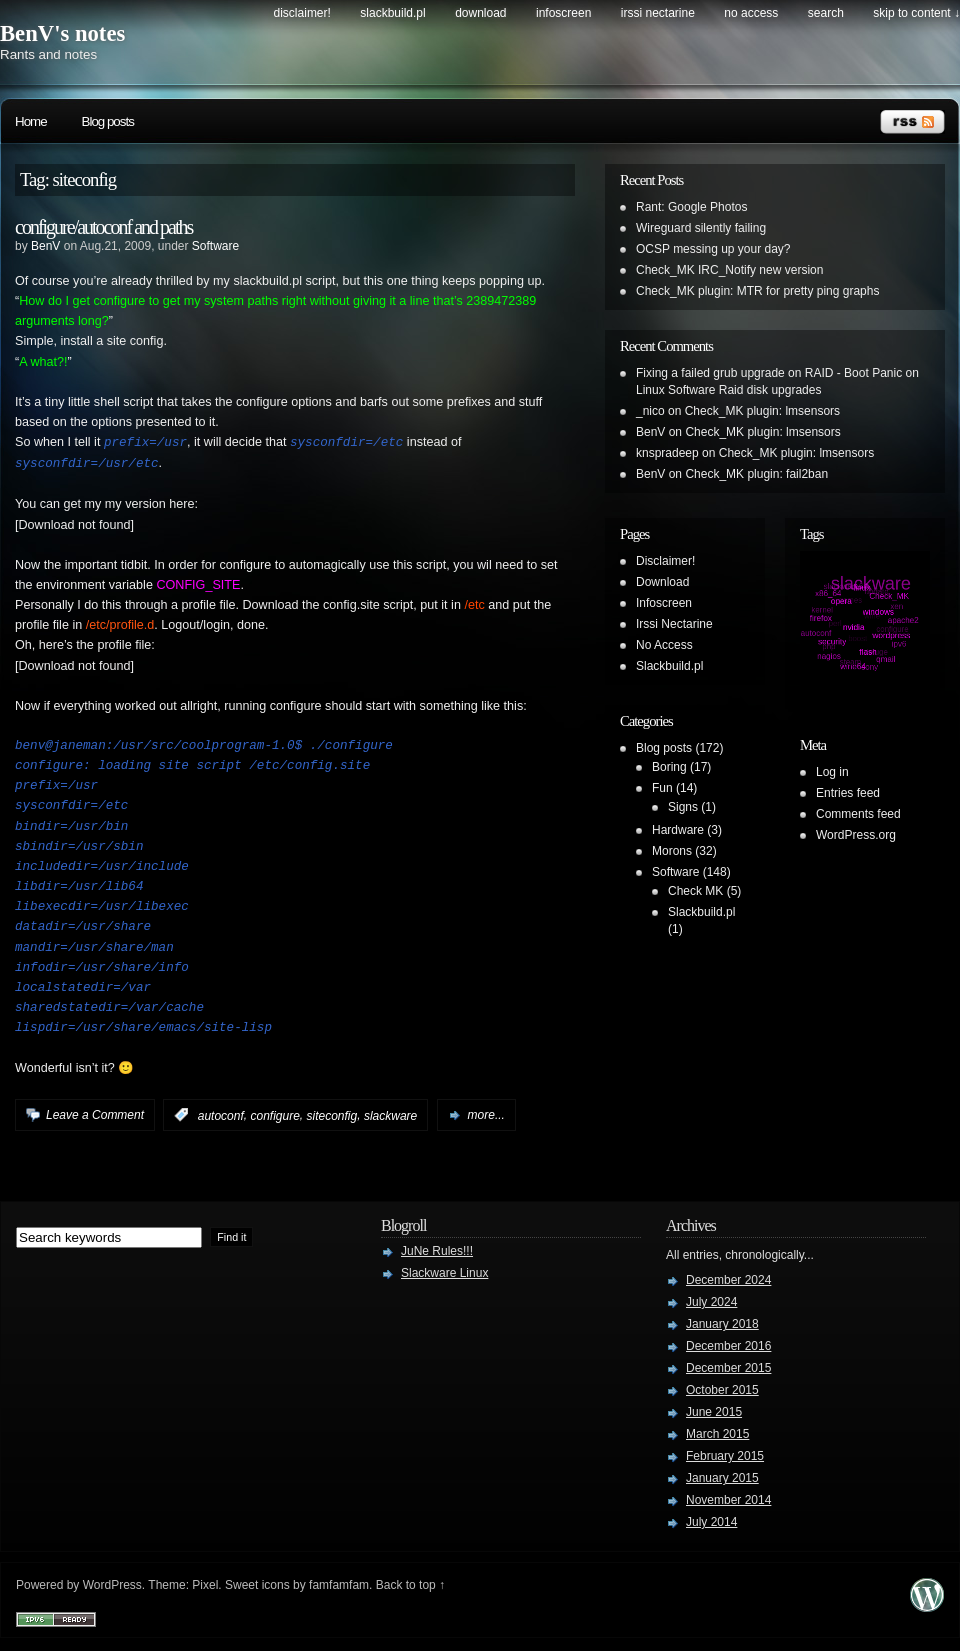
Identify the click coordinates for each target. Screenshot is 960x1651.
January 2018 (722, 1322)
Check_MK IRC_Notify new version (729, 270)
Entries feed (848, 793)
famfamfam (339, 1583)
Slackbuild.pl (392, 13)
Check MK (695, 891)
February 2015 (725, 1454)
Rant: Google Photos (691, 207)
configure (274, 1113)
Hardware (678, 830)
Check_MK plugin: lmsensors (762, 411)
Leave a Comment (95, 1113)
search (826, 13)
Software (215, 246)
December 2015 (728, 1366)
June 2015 (714, 1410)
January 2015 (722, 1476)
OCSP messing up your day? (713, 249)
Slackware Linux (444, 1271)
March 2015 (717, 1432)
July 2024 (711, 1300)
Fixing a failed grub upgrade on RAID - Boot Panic (769, 373)
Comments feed (858, 814)
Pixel (205, 1583)
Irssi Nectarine (658, 13)
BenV (45, 246)
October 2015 (722, 1388)
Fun (662, 788)
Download (480, 13)
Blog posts (108, 121)
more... (486, 1113)
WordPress (112, 1583)
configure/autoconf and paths (103, 227)
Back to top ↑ (410, 1583)
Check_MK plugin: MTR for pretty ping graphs (757, 291)
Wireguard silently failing (701, 228)
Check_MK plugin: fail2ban (756, 474)
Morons (672, 851)
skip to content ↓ (916, 13)
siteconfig (332, 1113)
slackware (390, 1113)
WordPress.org (856, 835)
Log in (832, 772)
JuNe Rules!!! (437, 1249)
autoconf (221, 1113)
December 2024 (728, 1278)
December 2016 (728, 1344)
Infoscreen (563, 13)
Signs (683, 807)
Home (31, 121)
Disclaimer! (302, 13)
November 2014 (728, 1498)
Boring (669, 767)
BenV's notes (62, 33)
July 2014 (711, 1520)
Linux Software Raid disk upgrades (728, 390)
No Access (751, 13)
